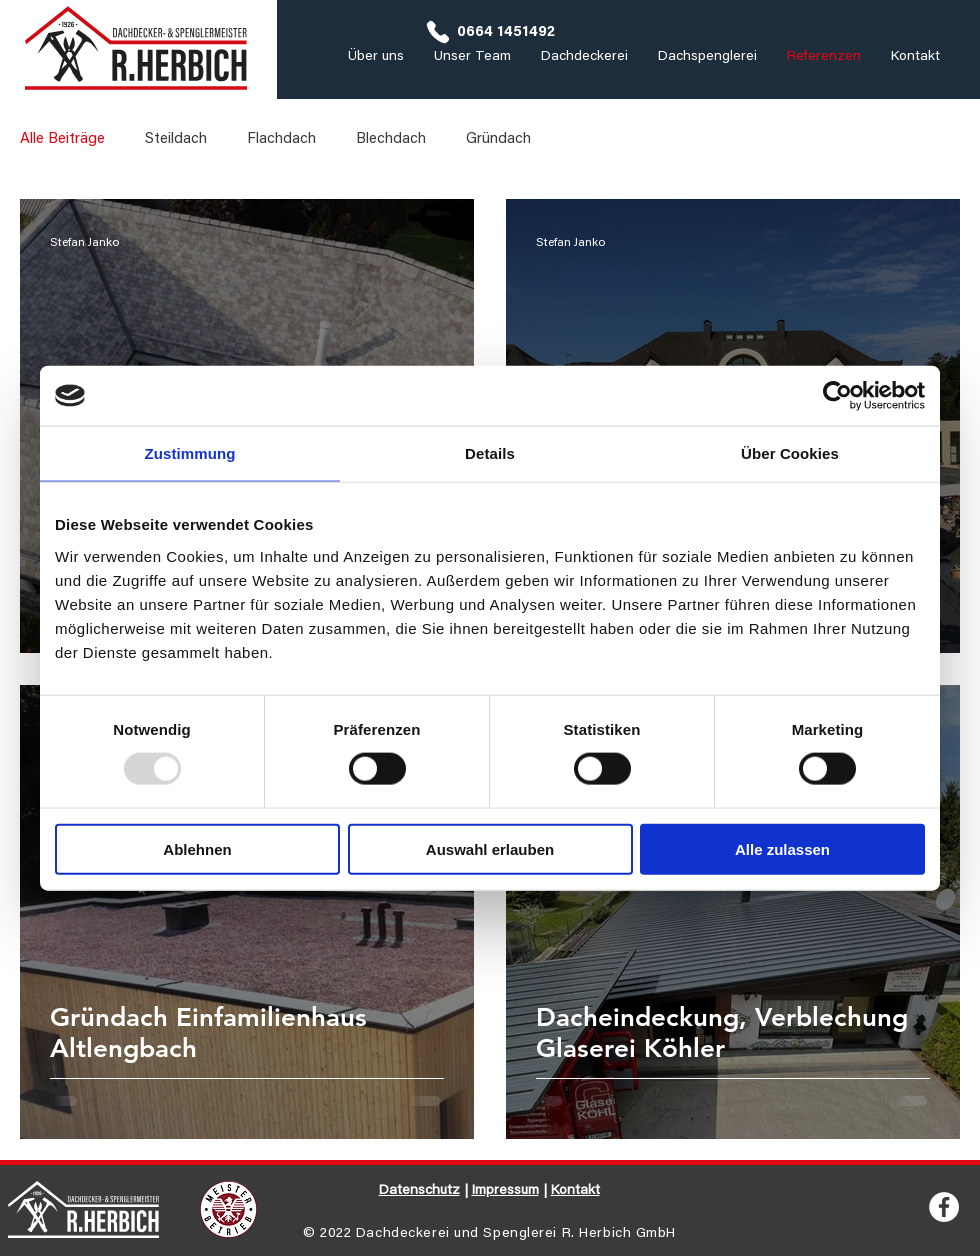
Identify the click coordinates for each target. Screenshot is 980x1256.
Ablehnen (197, 848)
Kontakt (575, 1191)
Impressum (505, 1191)
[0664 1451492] (489, 32)
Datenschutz (419, 1191)
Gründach (498, 139)
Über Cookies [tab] (790, 453)
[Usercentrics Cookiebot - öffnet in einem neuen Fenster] (837, 396)
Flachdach (281, 139)
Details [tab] (490, 453)
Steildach (176, 139)
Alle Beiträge (62, 139)
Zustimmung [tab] (190, 453)
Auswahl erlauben (490, 848)
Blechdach (391, 139)
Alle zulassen (782, 848)
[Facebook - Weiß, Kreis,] (944, 1207)
